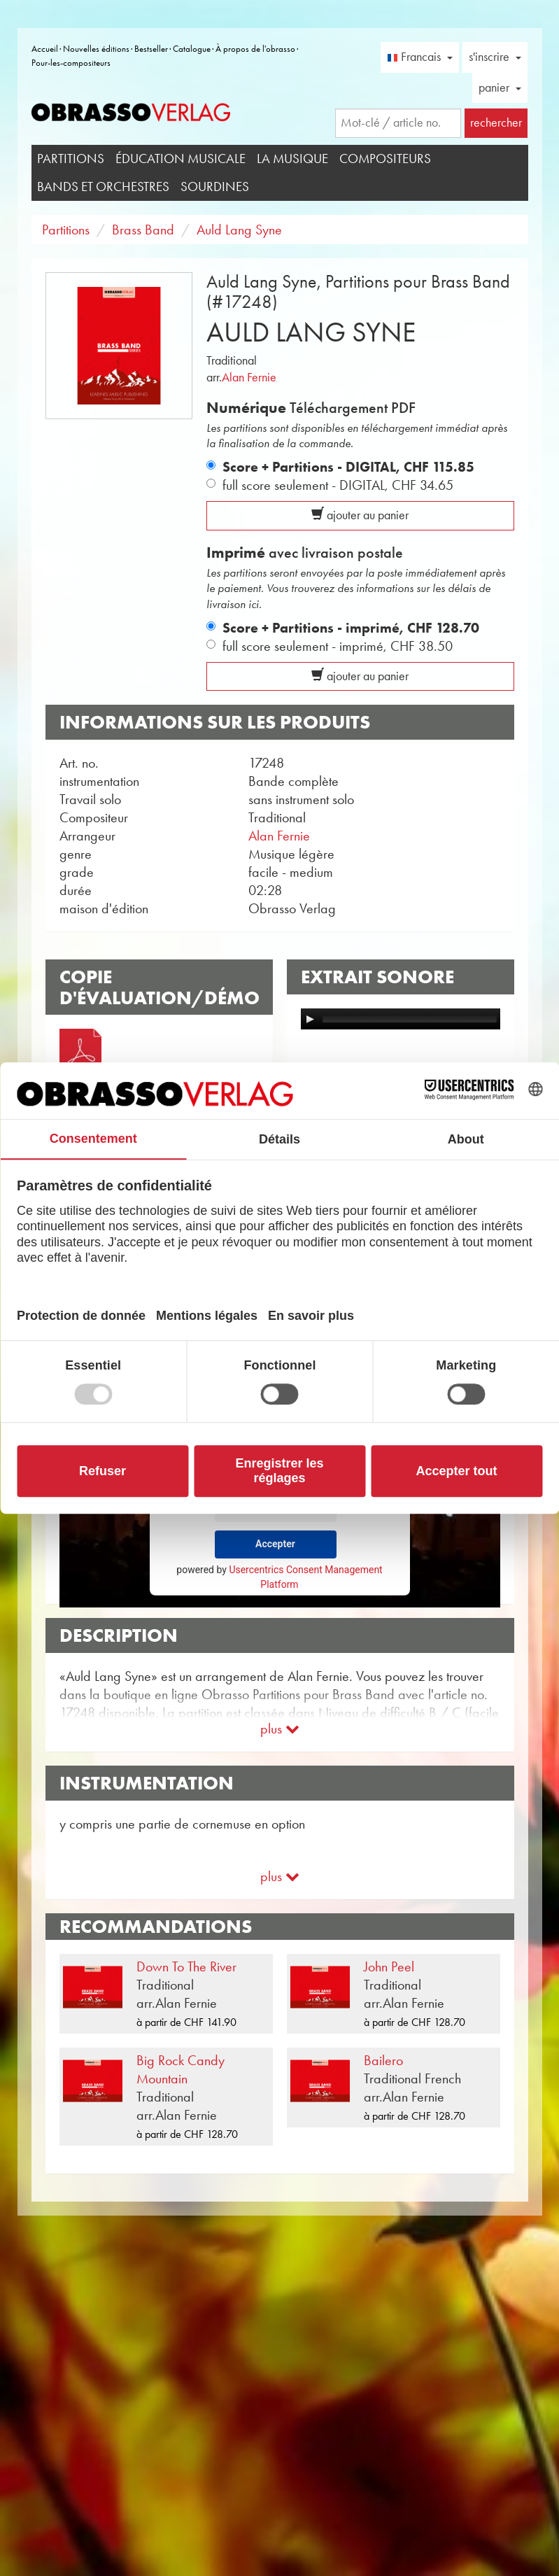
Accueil (44, 48)
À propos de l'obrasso (255, 48)
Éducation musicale (180, 158)
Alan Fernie (249, 377)
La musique (292, 158)
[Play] (310, 1019)
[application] (400, 1018)
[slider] (410, 1018)
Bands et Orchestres (103, 186)
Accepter (275, 1543)
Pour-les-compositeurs (71, 62)
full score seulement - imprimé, (337, 646)
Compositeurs (385, 158)
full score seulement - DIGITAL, (337, 485)
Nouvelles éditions (96, 48)
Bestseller (151, 48)
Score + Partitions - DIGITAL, (348, 466)
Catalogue (192, 48)
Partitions (70, 158)
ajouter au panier (360, 515)
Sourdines (215, 186)
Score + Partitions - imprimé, (350, 627)
